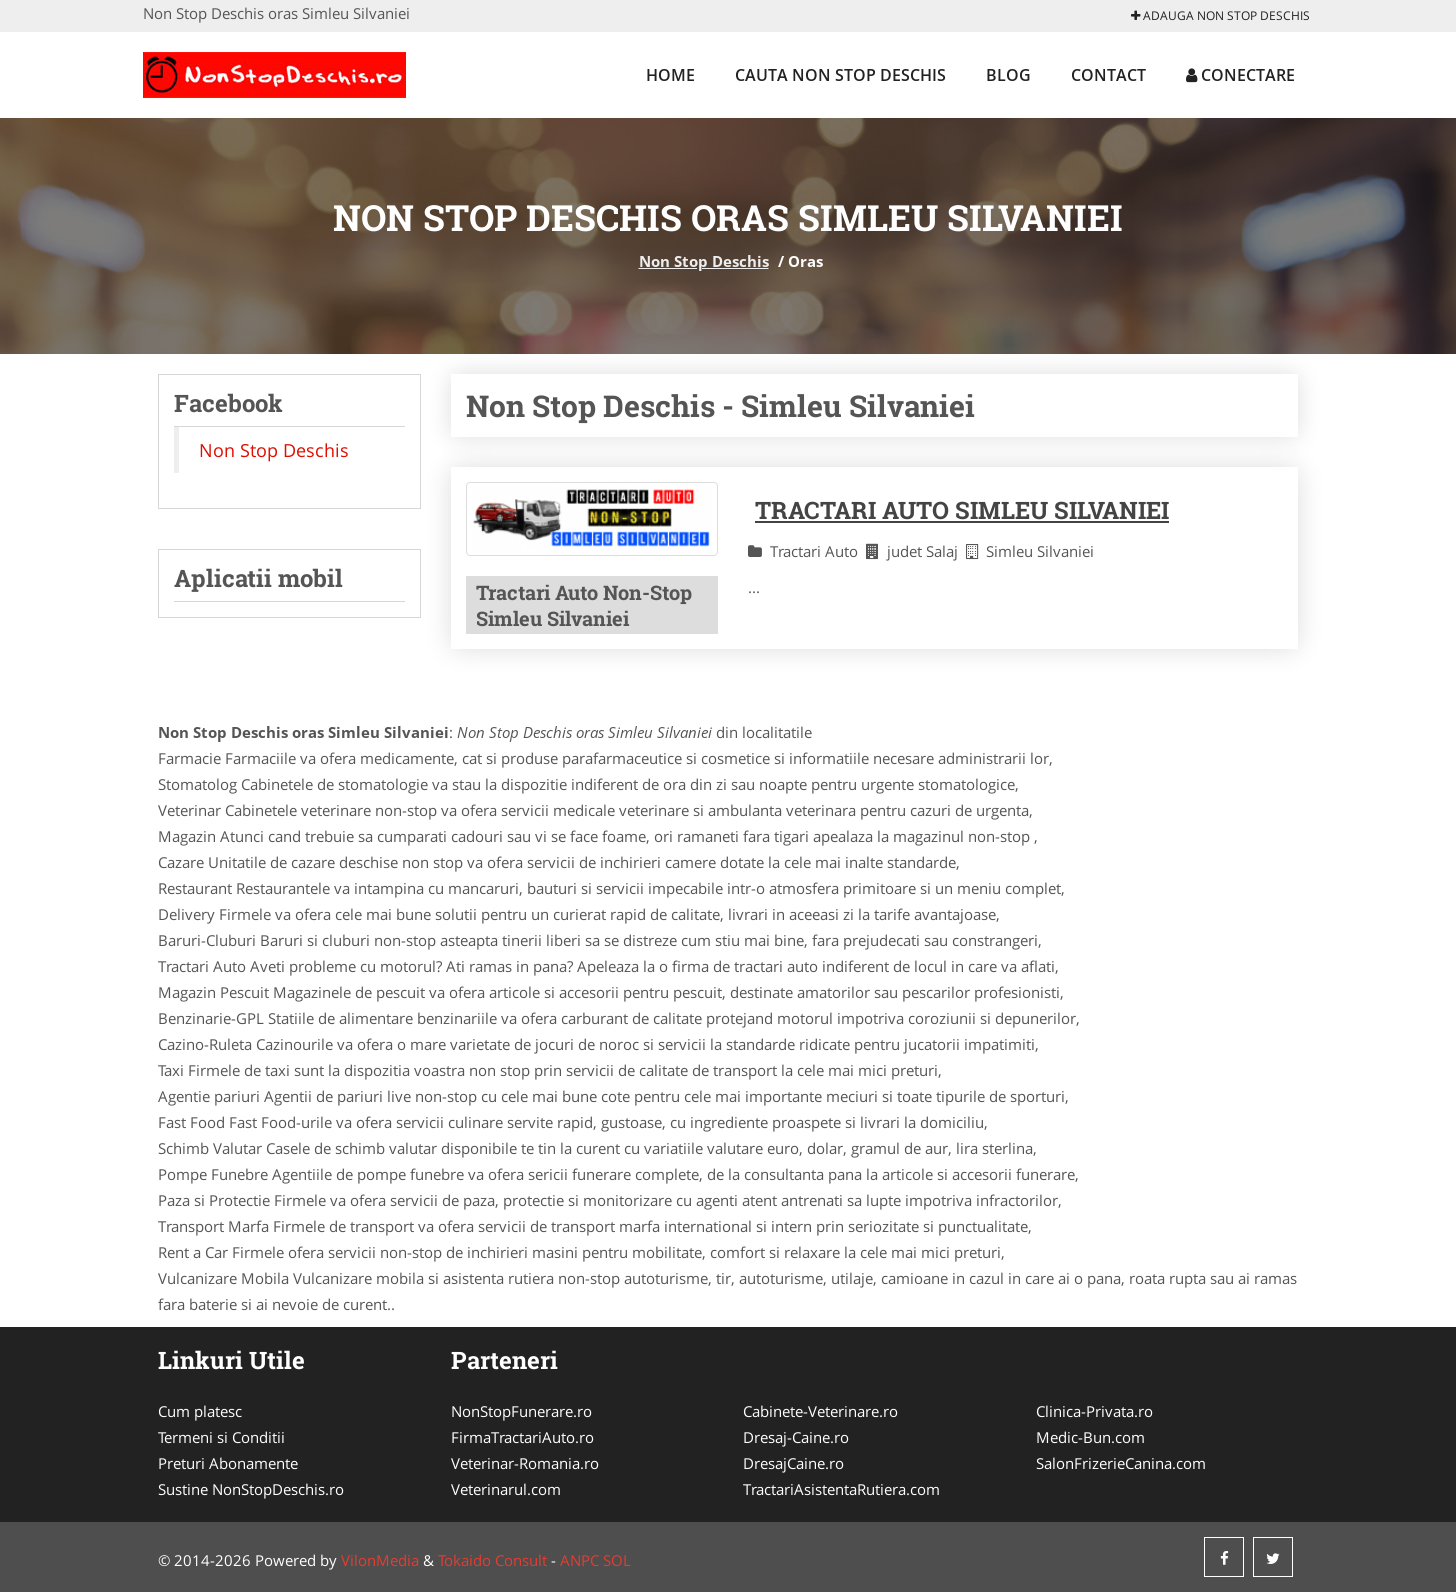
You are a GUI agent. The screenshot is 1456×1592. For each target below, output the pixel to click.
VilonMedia (380, 1560)
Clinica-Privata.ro (1094, 1411)
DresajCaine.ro (793, 1463)
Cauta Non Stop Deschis (840, 75)
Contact (1108, 75)
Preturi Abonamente (228, 1463)
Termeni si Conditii (221, 1437)
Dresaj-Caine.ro (796, 1437)
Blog (1008, 75)
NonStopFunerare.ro (521, 1411)
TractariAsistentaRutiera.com (841, 1489)
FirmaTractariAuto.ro (522, 1437)
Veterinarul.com (506, 1489)
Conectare (1240, 75)
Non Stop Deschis (704, 261)
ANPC (579, 1560)
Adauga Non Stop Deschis (1220, 15)
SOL (617, 1560)
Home (670, 75)
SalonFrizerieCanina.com (1121, 1463)
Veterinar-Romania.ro (525, 1463)
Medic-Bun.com (1090, 1437)
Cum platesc (200, 1411)
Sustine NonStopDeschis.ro (251, 1489)
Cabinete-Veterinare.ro (820, 1411)
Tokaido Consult (492, 1560)
